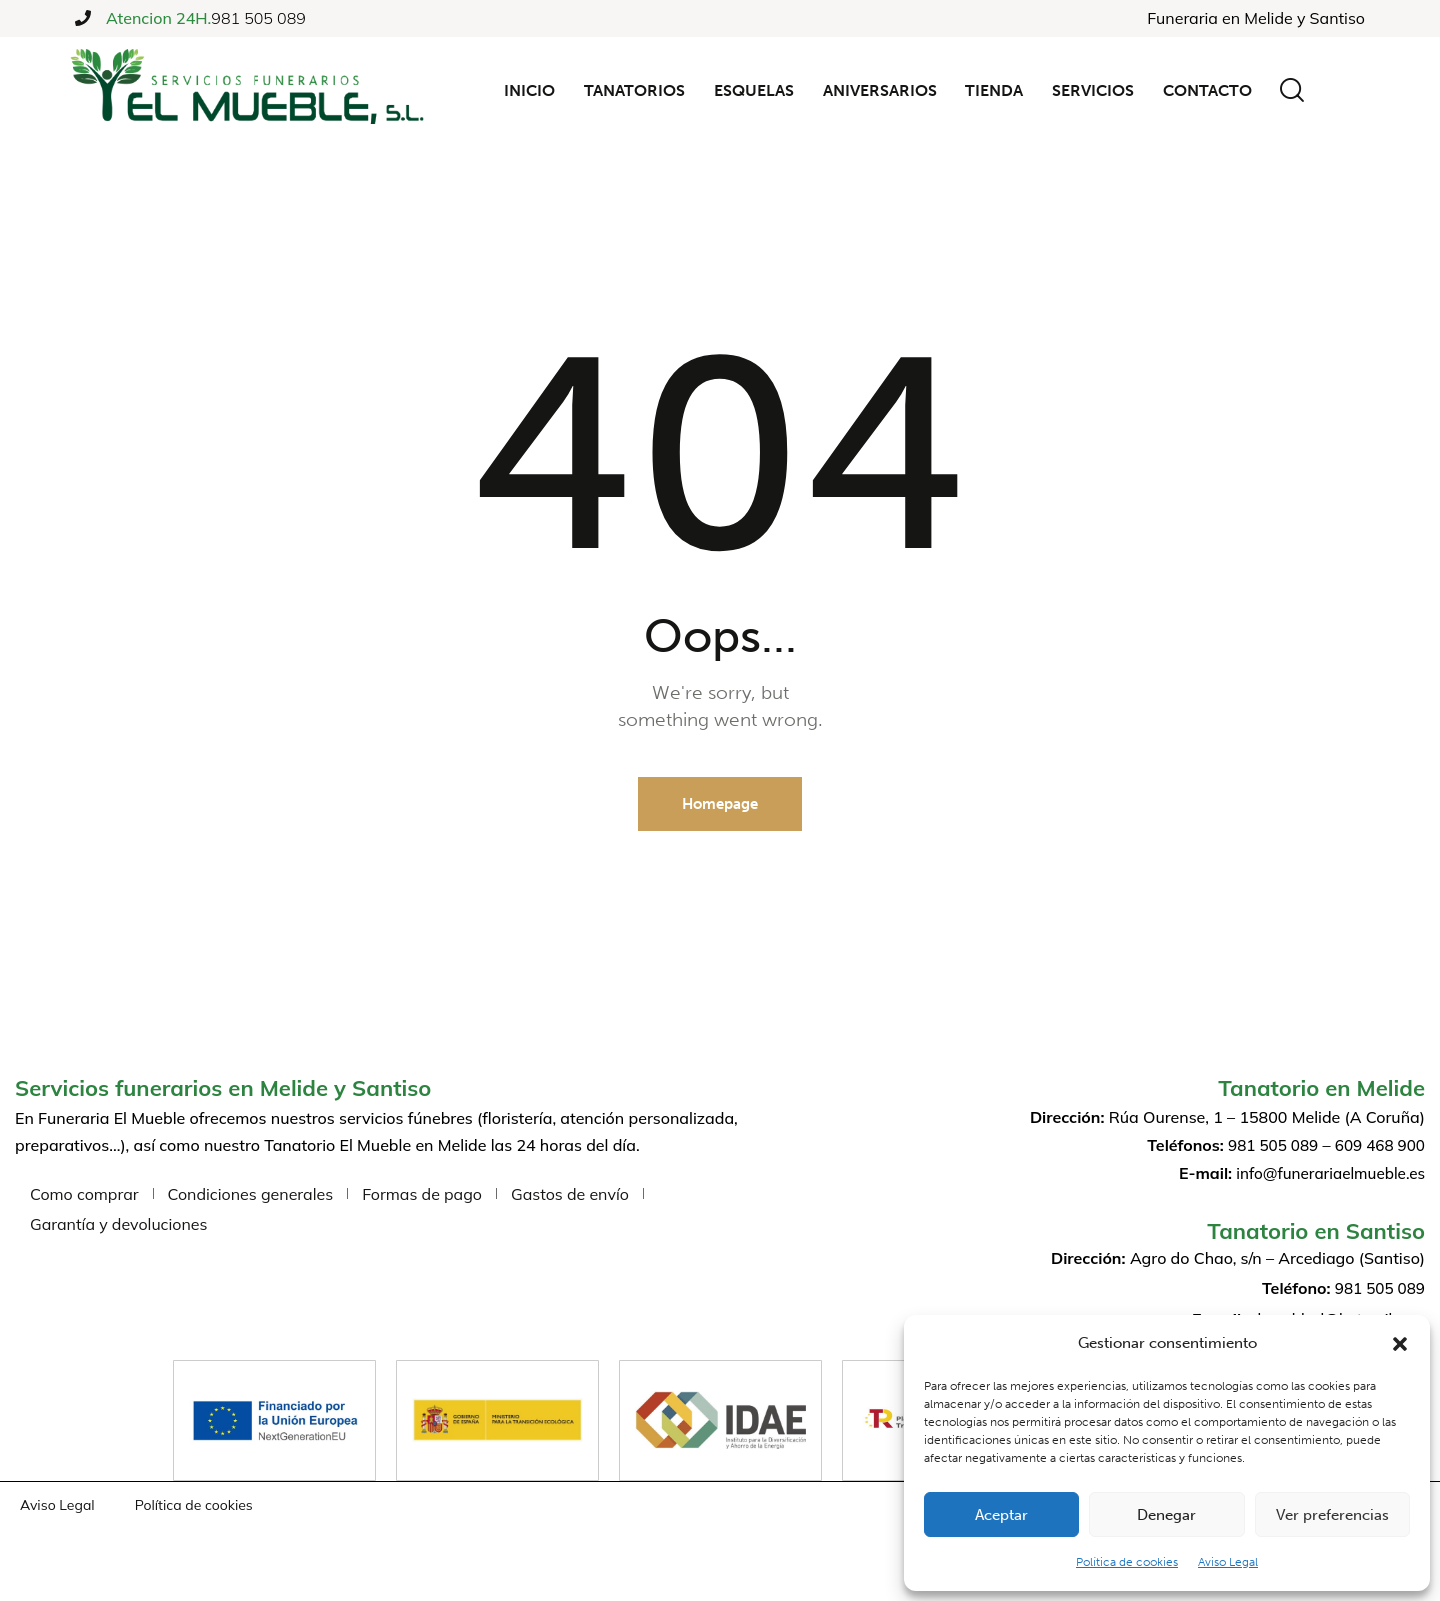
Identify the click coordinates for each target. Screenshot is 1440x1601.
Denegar (1166, 1515)
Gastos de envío (570, 1195)
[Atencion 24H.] (83, 18)
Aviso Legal (1228, 1562)
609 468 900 (1377, 1146)
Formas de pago (422, 1195)
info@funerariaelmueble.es (1326, 1174)
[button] (1400, 1344)
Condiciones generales (251, 1195)
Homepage (720, 805)
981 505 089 (258, 18)
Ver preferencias (1332, 1515)
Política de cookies (1127, 1562)
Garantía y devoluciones (119, 1225)
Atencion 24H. (158, 18)
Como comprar (84, 1195)
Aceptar (1001, 1515)
